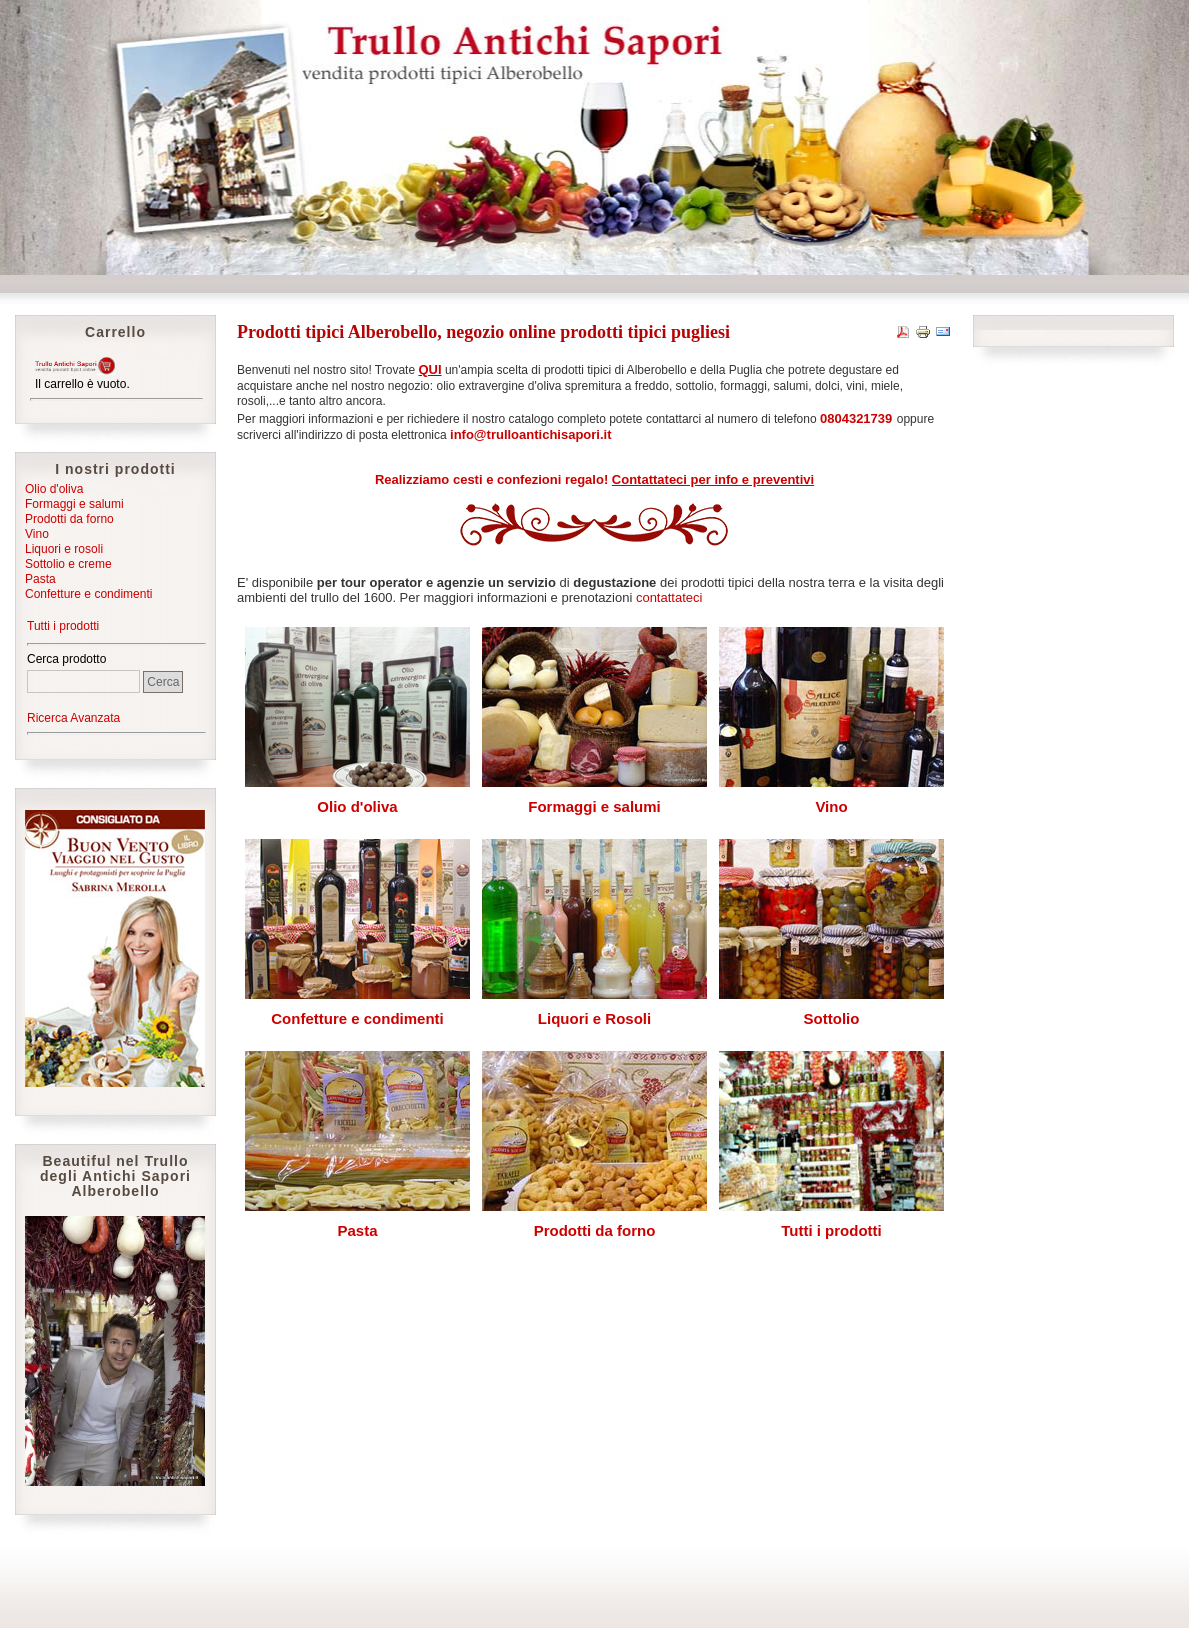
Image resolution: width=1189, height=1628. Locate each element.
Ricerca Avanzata (73, 718)
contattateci (669, 597)
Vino (37, 534)
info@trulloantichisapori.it (530, 434)
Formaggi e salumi (74, 504)
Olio (331, 806)
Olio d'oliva (54, 489)
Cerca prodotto (66, 659)
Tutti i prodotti (63, 626)
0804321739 (856, 418)
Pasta (40, 579)
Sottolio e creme (68, 564)
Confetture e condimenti (88, 594)
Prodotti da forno (69, 519)
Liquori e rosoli (64, 549)
